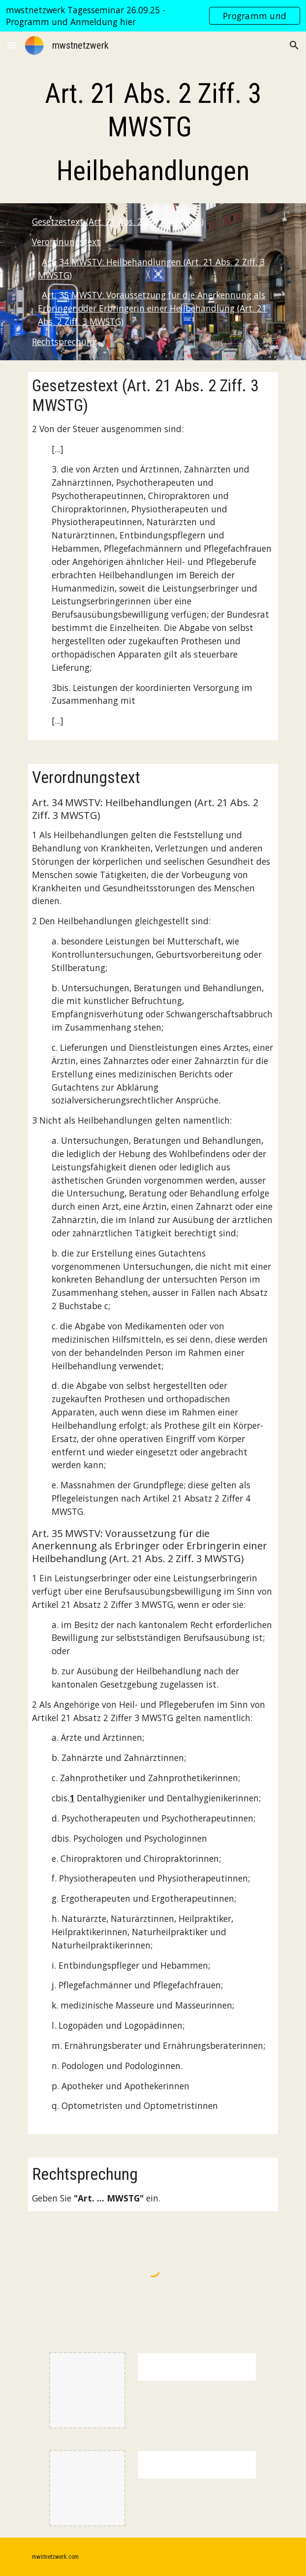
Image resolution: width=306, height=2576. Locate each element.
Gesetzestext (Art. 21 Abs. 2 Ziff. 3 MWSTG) (118, 221)
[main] (152, 132)
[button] (12, 45)
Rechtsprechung (64, 341)
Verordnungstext (66, 242)
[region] (153, 15)
